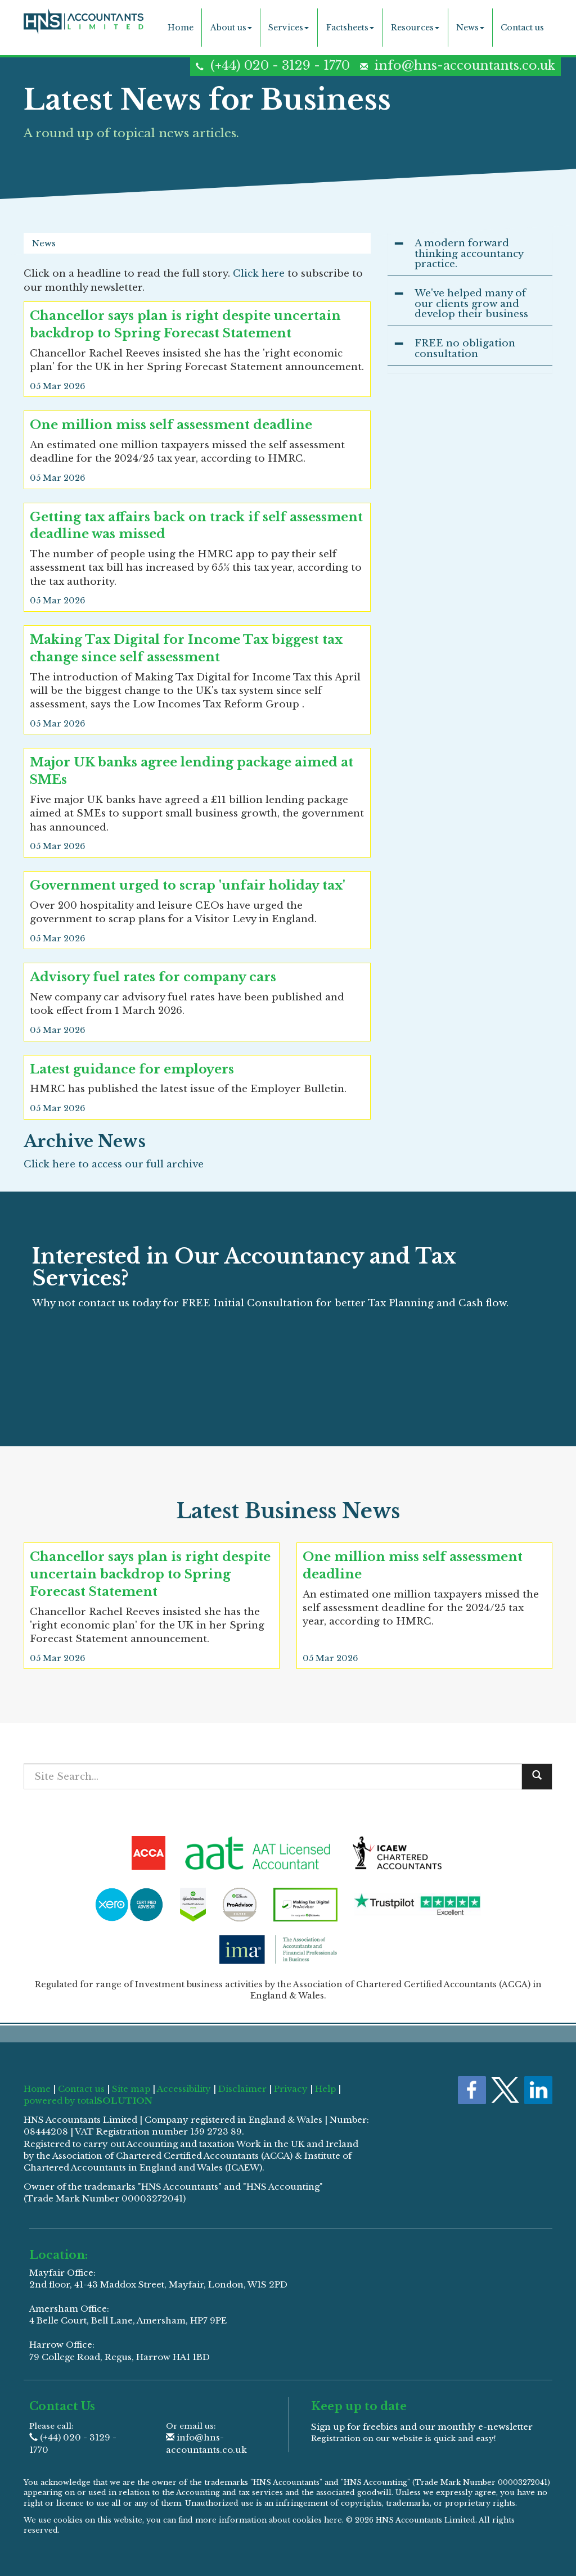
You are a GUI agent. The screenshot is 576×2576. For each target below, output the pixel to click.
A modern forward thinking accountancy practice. (469, 253)
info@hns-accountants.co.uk (465, 65)
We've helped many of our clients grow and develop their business (471, 303)
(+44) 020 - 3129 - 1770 (280, 65)
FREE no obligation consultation (465, 348)
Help (325, 2088)
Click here (259, 273)
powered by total (88, 2100)
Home (181, 27)
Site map (131, 2088)
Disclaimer (242, 2088)
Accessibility (184, 2088)
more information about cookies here (268, 2520)
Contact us (522, 27)
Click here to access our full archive (114, 1164)
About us (231, 27)
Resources (415, 27)
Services (288, 27)
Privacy (291, 2088)
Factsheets (350, 27)
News (470, 27)
